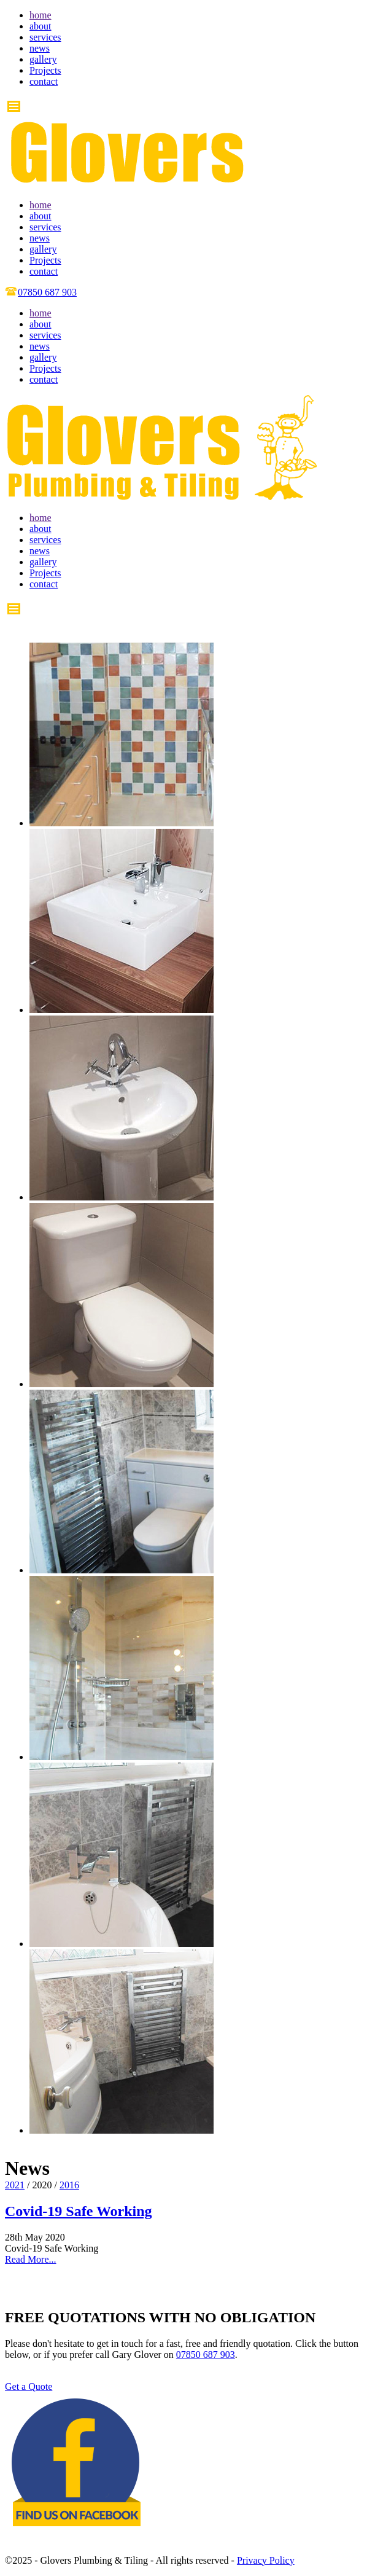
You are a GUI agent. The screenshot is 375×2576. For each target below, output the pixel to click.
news (39, 48)
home (40, 15)
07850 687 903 (205, 2354)
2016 (69, 2185)
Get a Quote (28, 2386)
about (40, 26)
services (45, 37)
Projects (45, 70)
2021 (15, 2185)
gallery (42, 59)
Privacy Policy (266, 2560)
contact (43, 81)
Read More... (30, 2259)
